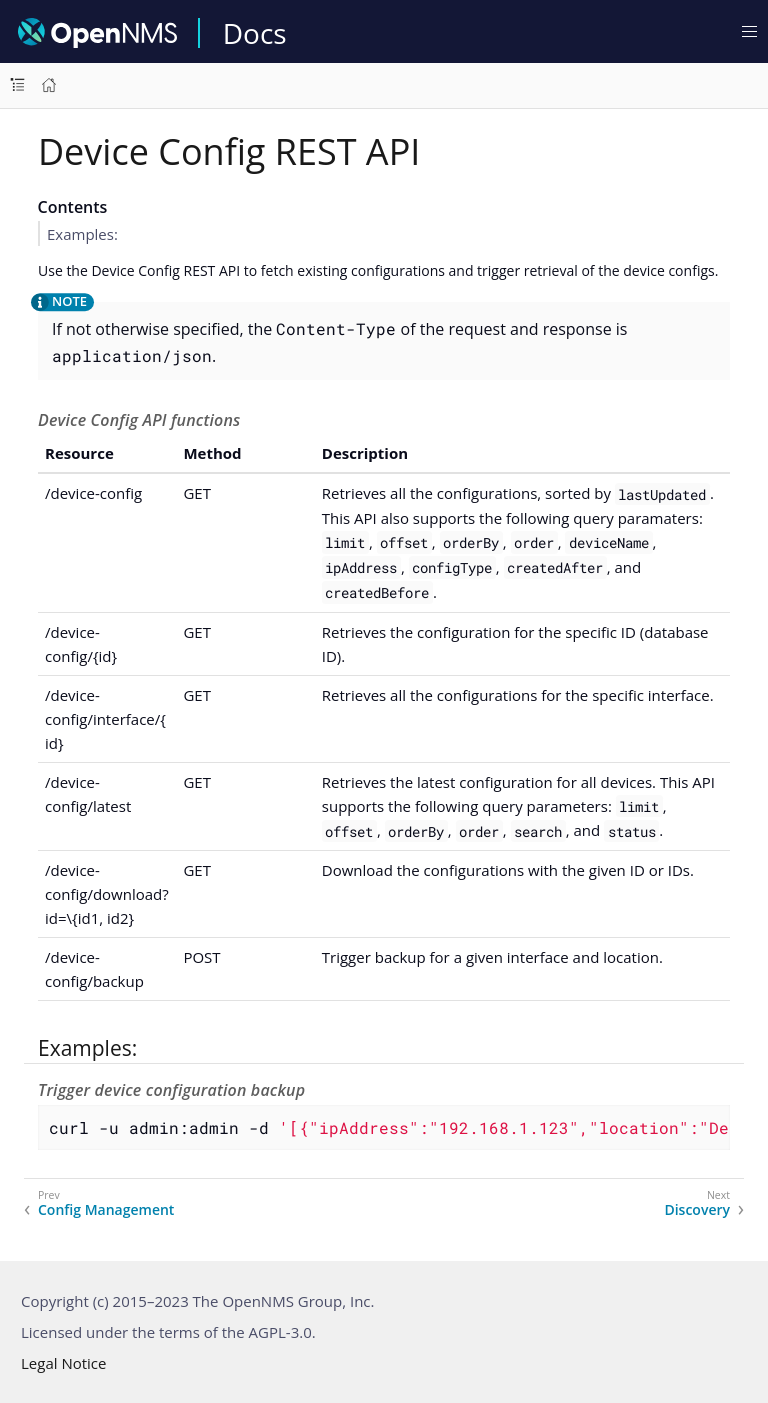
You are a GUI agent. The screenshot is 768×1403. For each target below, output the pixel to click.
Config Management (106, 1210)
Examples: (82, 234)
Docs (255, 33)
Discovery (697, 1210)
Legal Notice (63, 1363)
